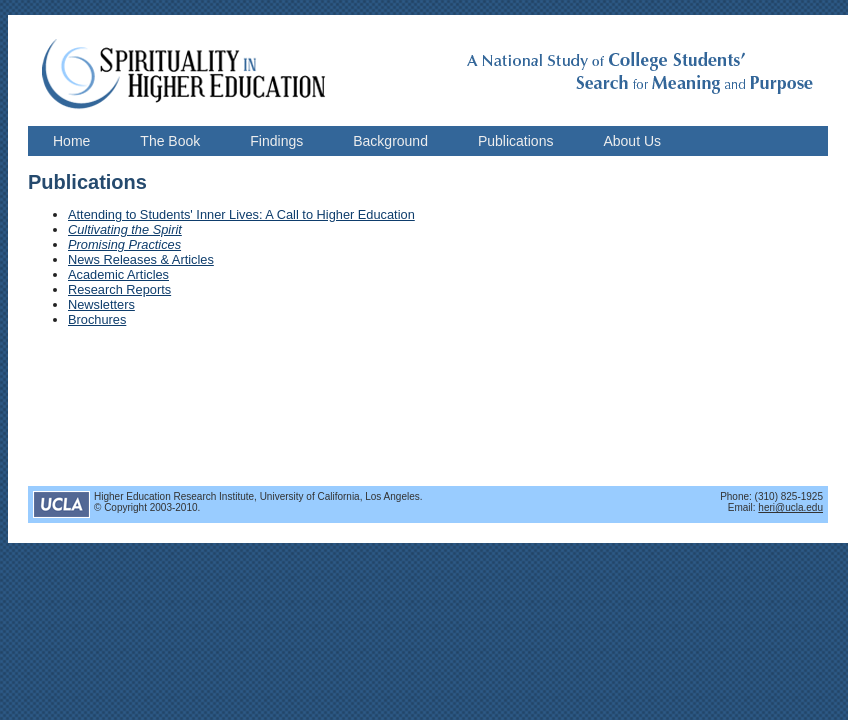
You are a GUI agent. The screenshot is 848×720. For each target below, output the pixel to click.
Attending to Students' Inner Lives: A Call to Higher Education (241, 214)
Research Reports (119, 289)
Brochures (97, 319)
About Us (632, 141)
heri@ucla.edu (790, 507)
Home (71, 141)
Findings (276, 141)
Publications (516, 141)
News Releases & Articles (141, 259)
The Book (170, 141)
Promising (96, 244)
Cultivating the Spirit (125, 229)
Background (390, 141)
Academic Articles (118, 274)
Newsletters (101, 304)
